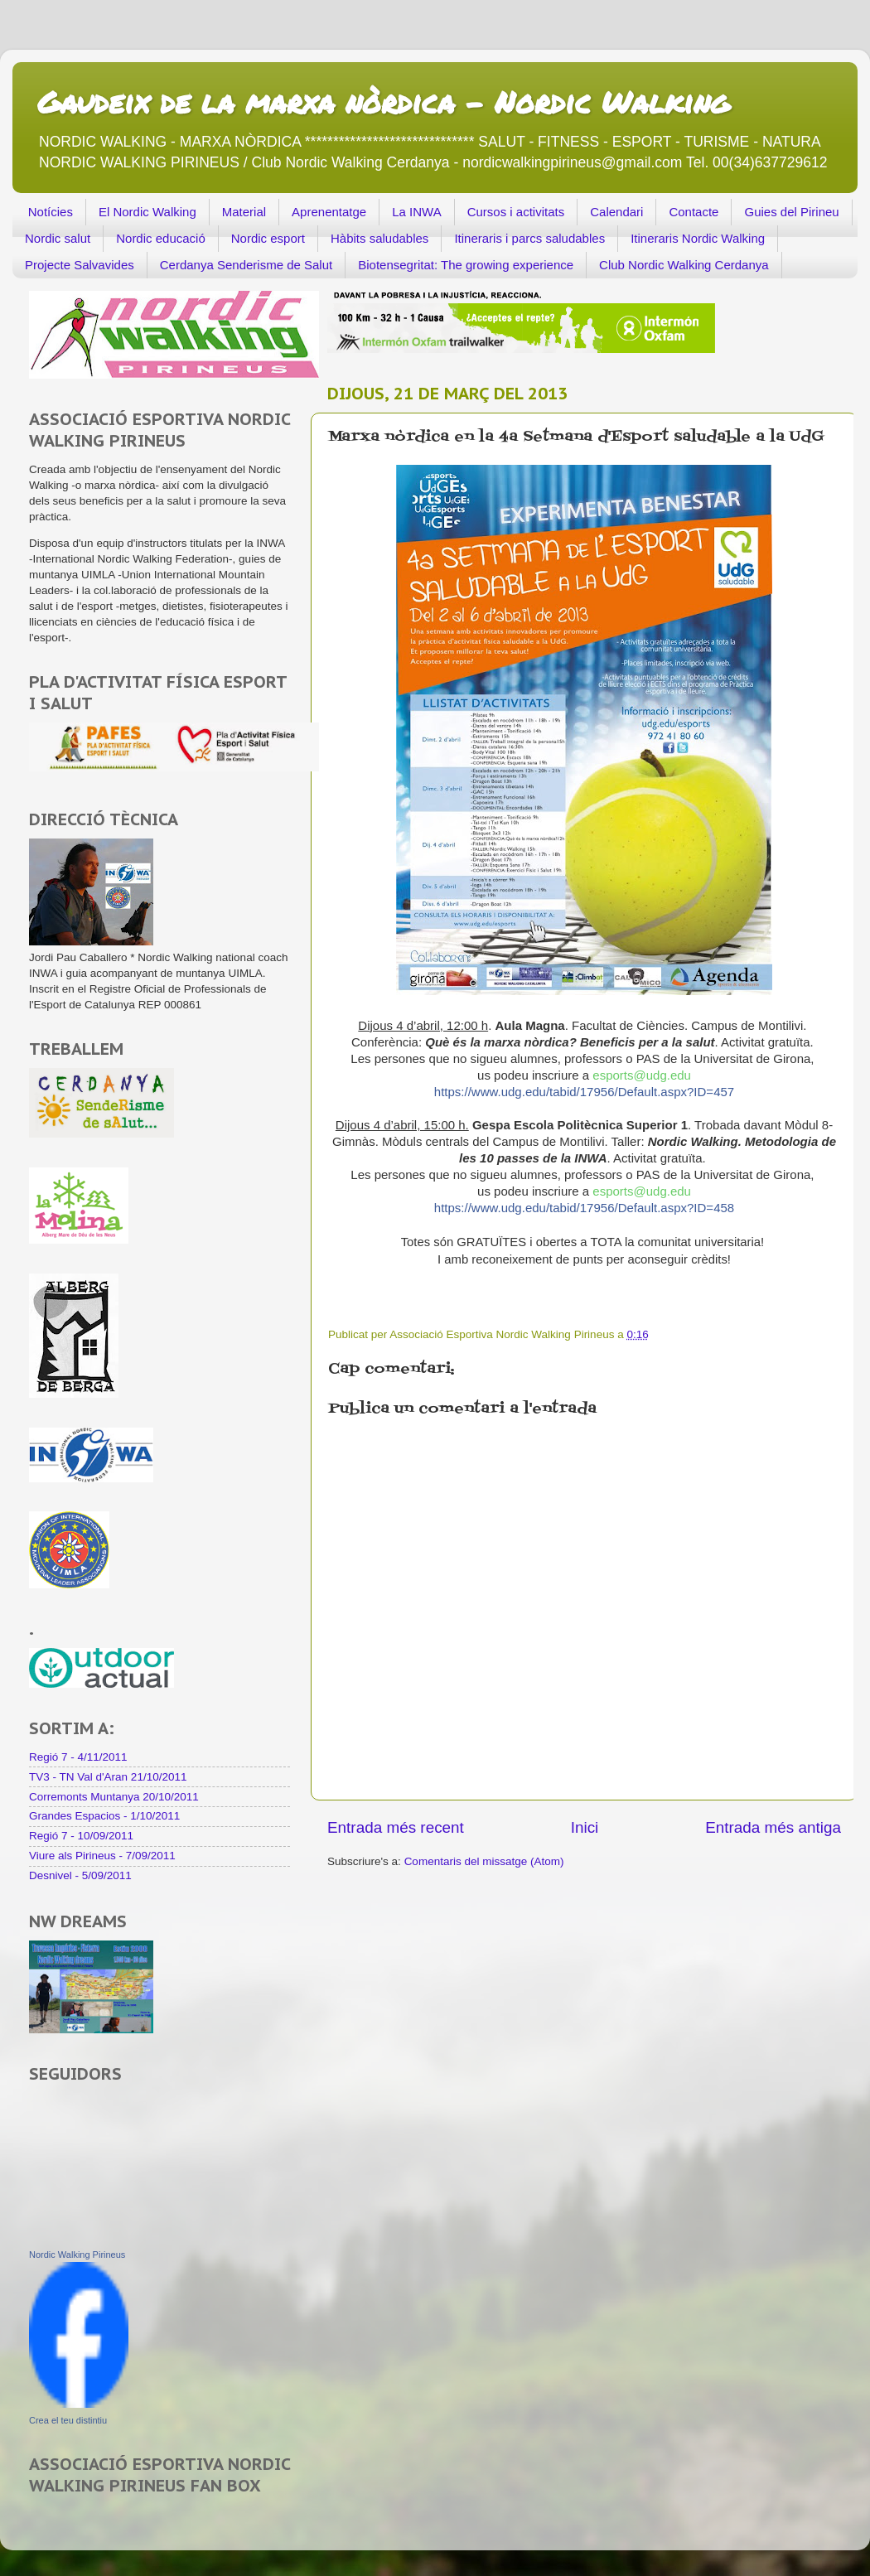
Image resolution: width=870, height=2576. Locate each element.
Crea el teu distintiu (68, 2420)
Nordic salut (57, 238)
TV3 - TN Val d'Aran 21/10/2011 (107, 1777)
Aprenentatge (329, 212)
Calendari (616, 212)
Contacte (693, 212)
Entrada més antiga (773, 1827)
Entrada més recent (395, 1827)
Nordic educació (160, 238)
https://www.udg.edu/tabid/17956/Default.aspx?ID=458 (584, 1208)
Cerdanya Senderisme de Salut (246, 265)
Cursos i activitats (516, 212)
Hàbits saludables (379, 238)
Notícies (50, 212)
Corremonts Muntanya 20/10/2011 (114, 1797)
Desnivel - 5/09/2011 (80, 1875)
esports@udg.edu (641, 1075)
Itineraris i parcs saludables (529, 238)
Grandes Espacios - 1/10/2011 (104, 1816)
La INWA (416, 212)
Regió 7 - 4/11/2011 (78, 1757)
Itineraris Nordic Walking (698, 238)
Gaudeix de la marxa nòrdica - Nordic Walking (383, 101)
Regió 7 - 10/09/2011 (81, 1835)
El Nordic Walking (147, 212)
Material (244, 212)
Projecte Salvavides (79, 265)
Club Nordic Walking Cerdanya (684, 265)
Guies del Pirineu (791, 212)
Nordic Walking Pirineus (77, 2254)
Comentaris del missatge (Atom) (484, 1861)
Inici (585, 1827)
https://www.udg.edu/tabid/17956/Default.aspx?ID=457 (584, 1092)
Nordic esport (268, 238)
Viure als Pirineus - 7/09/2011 (102, 1855)
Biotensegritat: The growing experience (465, 265)
